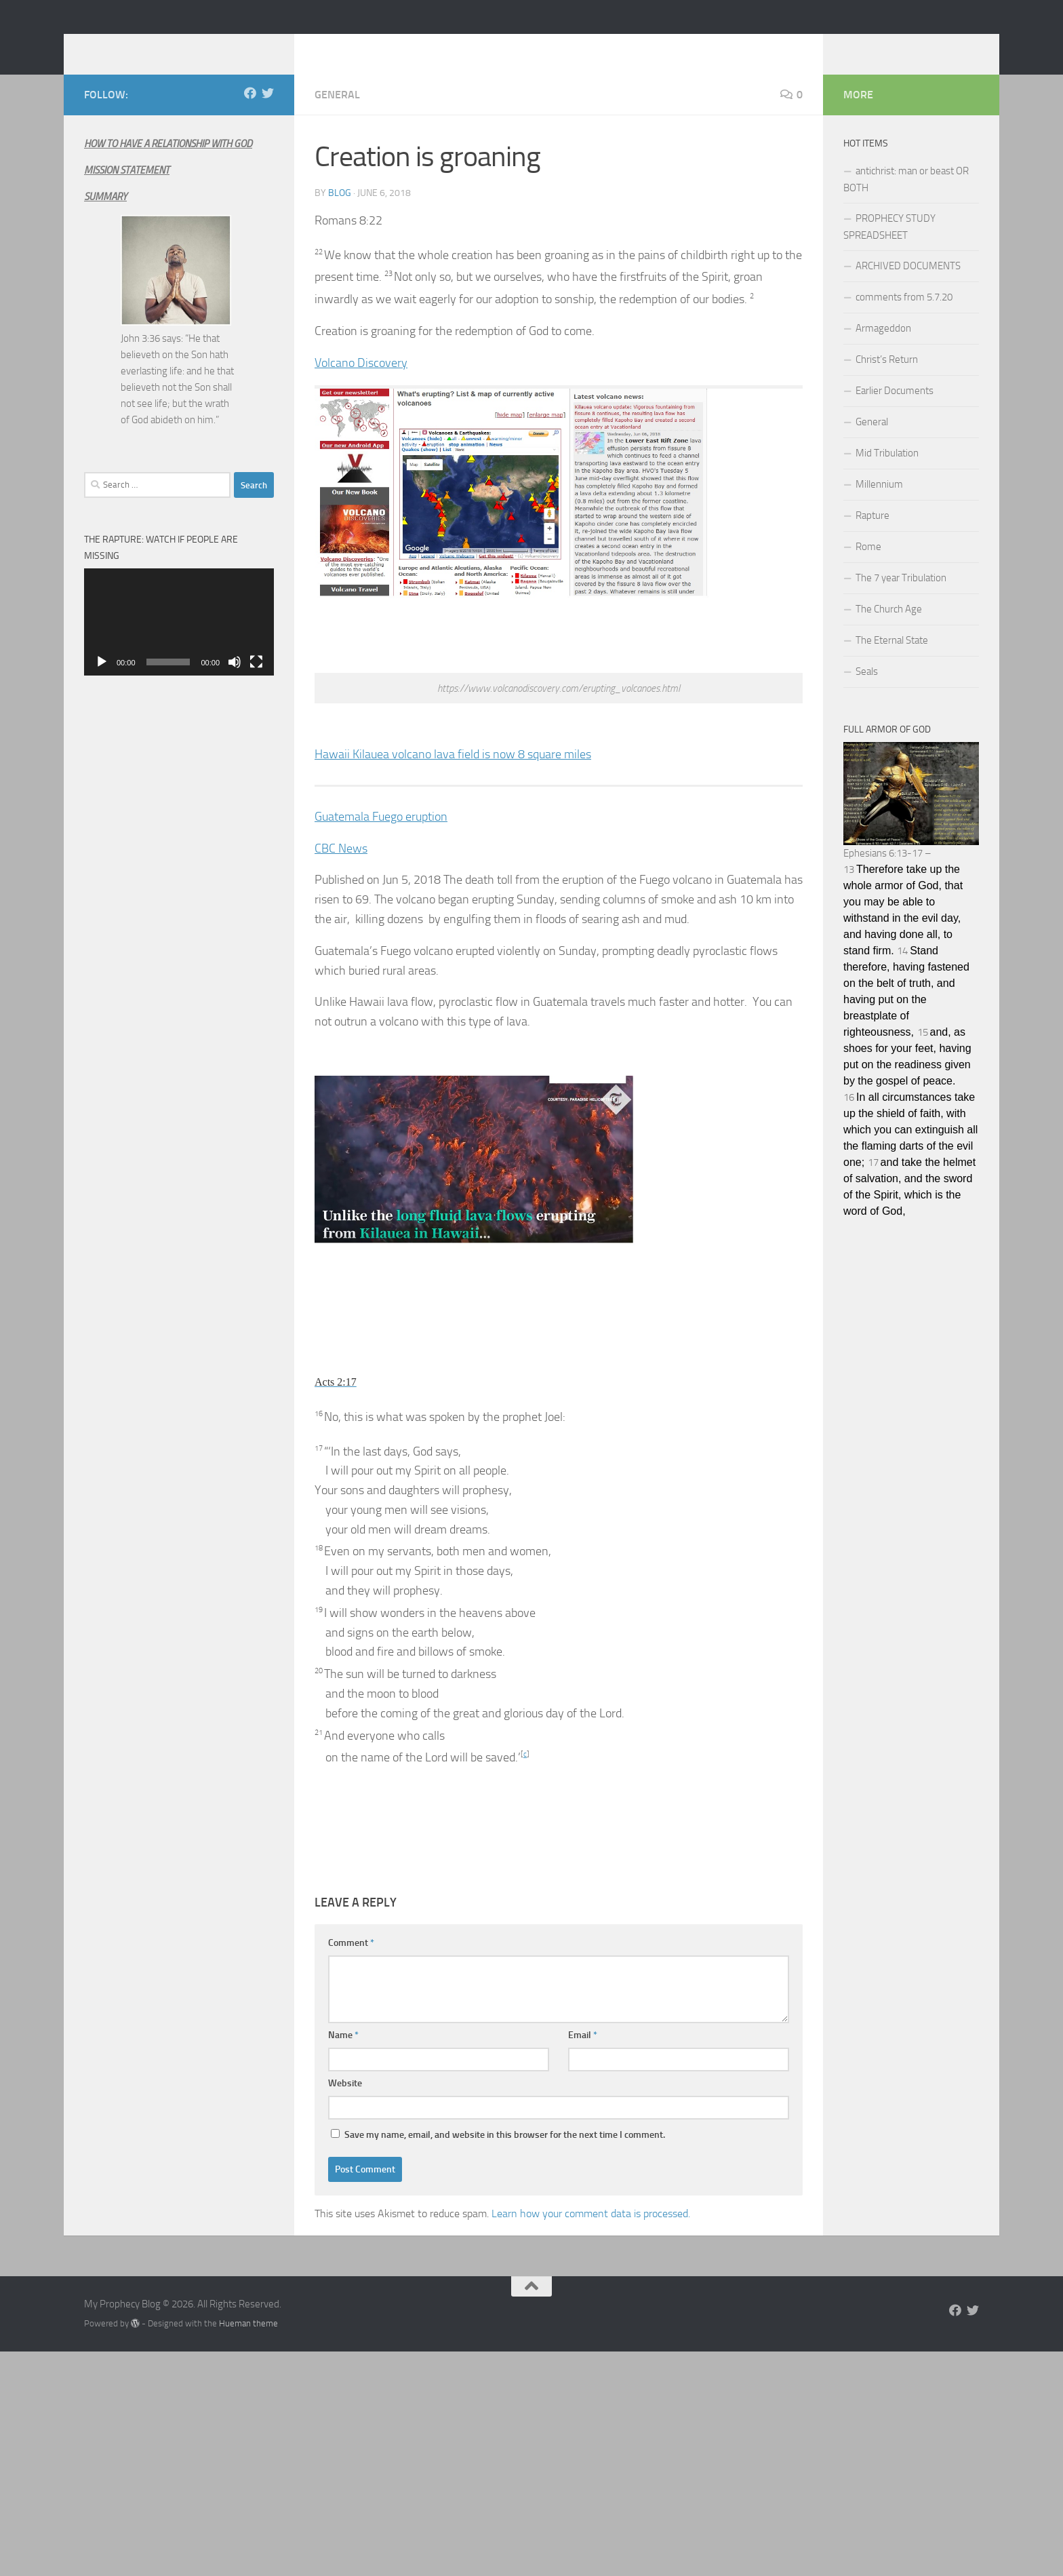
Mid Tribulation (887, 473)
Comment (351, 1963)
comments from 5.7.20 (904, 317)
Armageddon (883, 349)
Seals (867, 692)
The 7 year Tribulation (901, 598)
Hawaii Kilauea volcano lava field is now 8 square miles (453, 774)
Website (345, 2103)
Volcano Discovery (361, 383)
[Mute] (234, 682)
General (337, 115)
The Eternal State (892, 661)
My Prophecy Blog (191, 47)
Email (582, 2055)
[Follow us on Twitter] (268, 113)
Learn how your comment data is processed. (591, 2233)
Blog (339, 213)
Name (343, 2055)
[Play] (101, 682)
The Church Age (889, 629)
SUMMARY (105, 217)
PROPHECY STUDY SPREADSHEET (889, 247)
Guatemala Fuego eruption (381, 837)
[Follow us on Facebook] (250, 113)
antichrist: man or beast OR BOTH (906, 199)
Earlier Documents (895, 411)
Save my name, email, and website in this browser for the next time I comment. (504, 2155)
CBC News (341, 868)
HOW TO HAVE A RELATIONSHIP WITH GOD (168, 164)
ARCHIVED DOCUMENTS (908, 286)
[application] (179, 642)
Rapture (872, 536)
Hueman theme (248, 2344)
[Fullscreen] (256, 682)
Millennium (879, 505)
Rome (868, 567)
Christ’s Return (887, 380)
